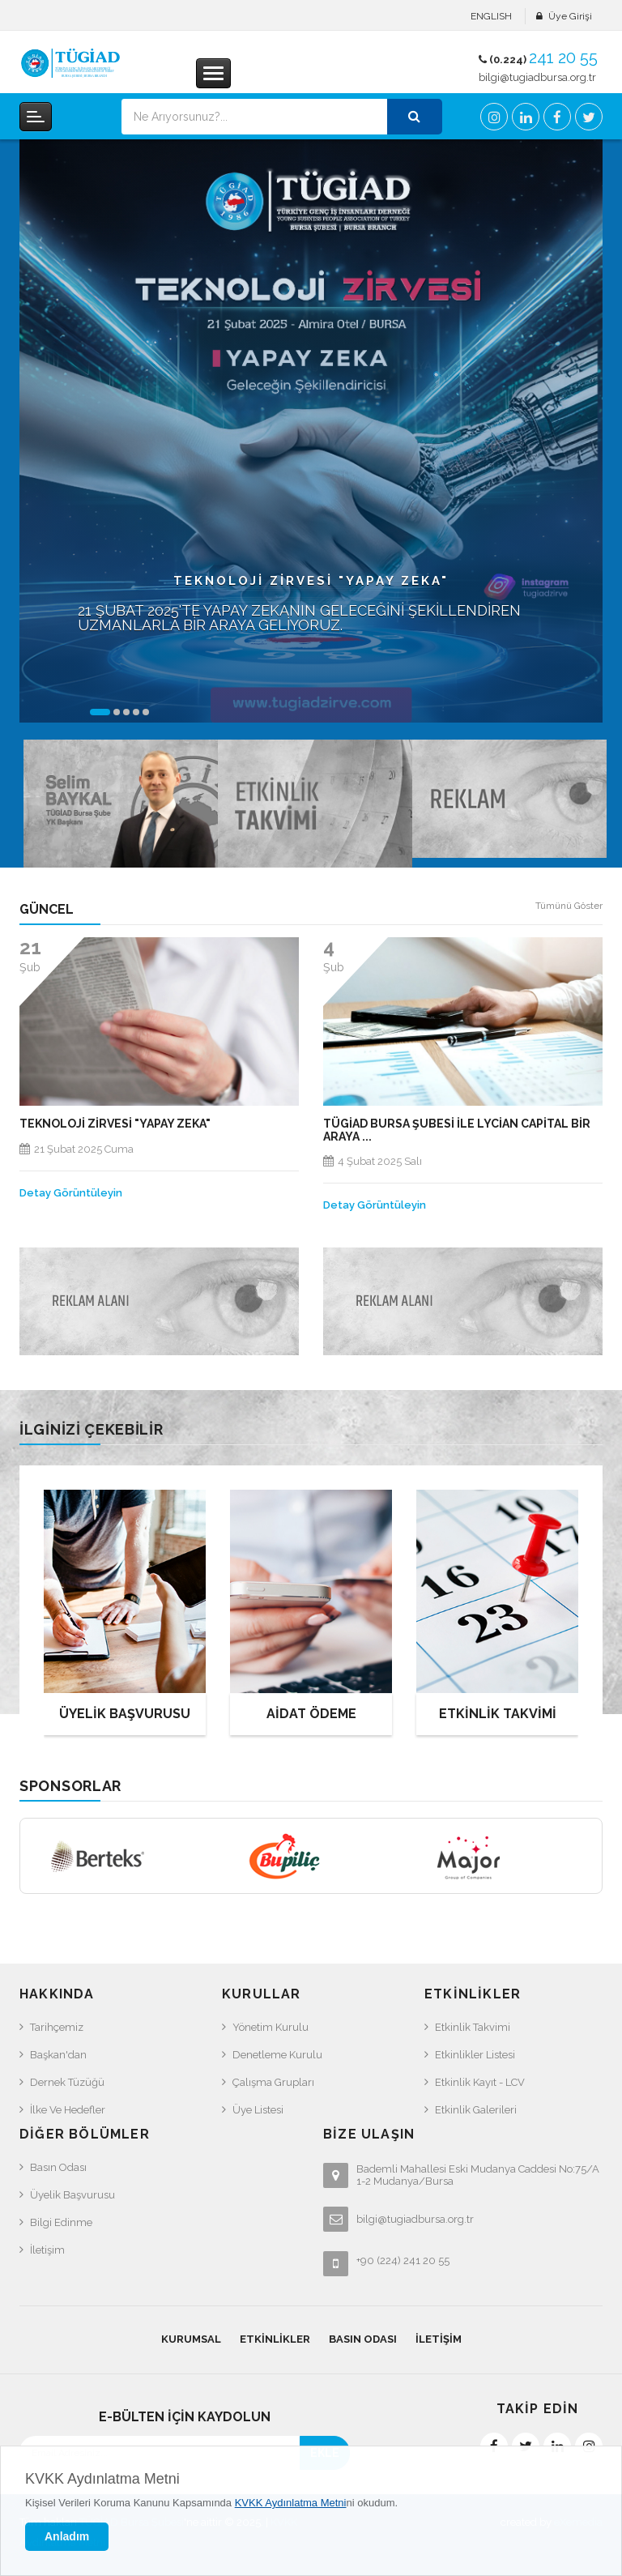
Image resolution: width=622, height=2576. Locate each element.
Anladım (67, 2536)
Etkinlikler (275, 2339)
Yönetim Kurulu (270, 2027)
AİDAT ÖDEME (311, 1713)
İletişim (47, 2250)
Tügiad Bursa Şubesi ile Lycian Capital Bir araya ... (456, 1130)
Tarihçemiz (56, 2027)
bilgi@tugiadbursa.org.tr (537, 77)
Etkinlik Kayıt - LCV (480, 2082)
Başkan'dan (58, 2055)
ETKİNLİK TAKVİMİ (497, 1713)
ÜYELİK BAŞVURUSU (124, 1713)
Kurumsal (191, 2339)
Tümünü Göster (569, 905)
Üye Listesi (257, 2110)
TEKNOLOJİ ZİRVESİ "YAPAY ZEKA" (115, 1124)
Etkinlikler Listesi (475, 2055)
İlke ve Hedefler (67, 2110)
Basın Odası (58, 2167)
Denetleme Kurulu (277, 2055)
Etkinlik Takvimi (472, 2027)
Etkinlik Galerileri (476, 2110)
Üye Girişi (570, 16)
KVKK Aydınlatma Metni (102, 2479)
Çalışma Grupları (273, 2082)
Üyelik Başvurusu (72, 2195)
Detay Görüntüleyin (70, 1193)
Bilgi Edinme (61, 2222)
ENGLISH (491, 16)
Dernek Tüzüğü (67, 2082)
